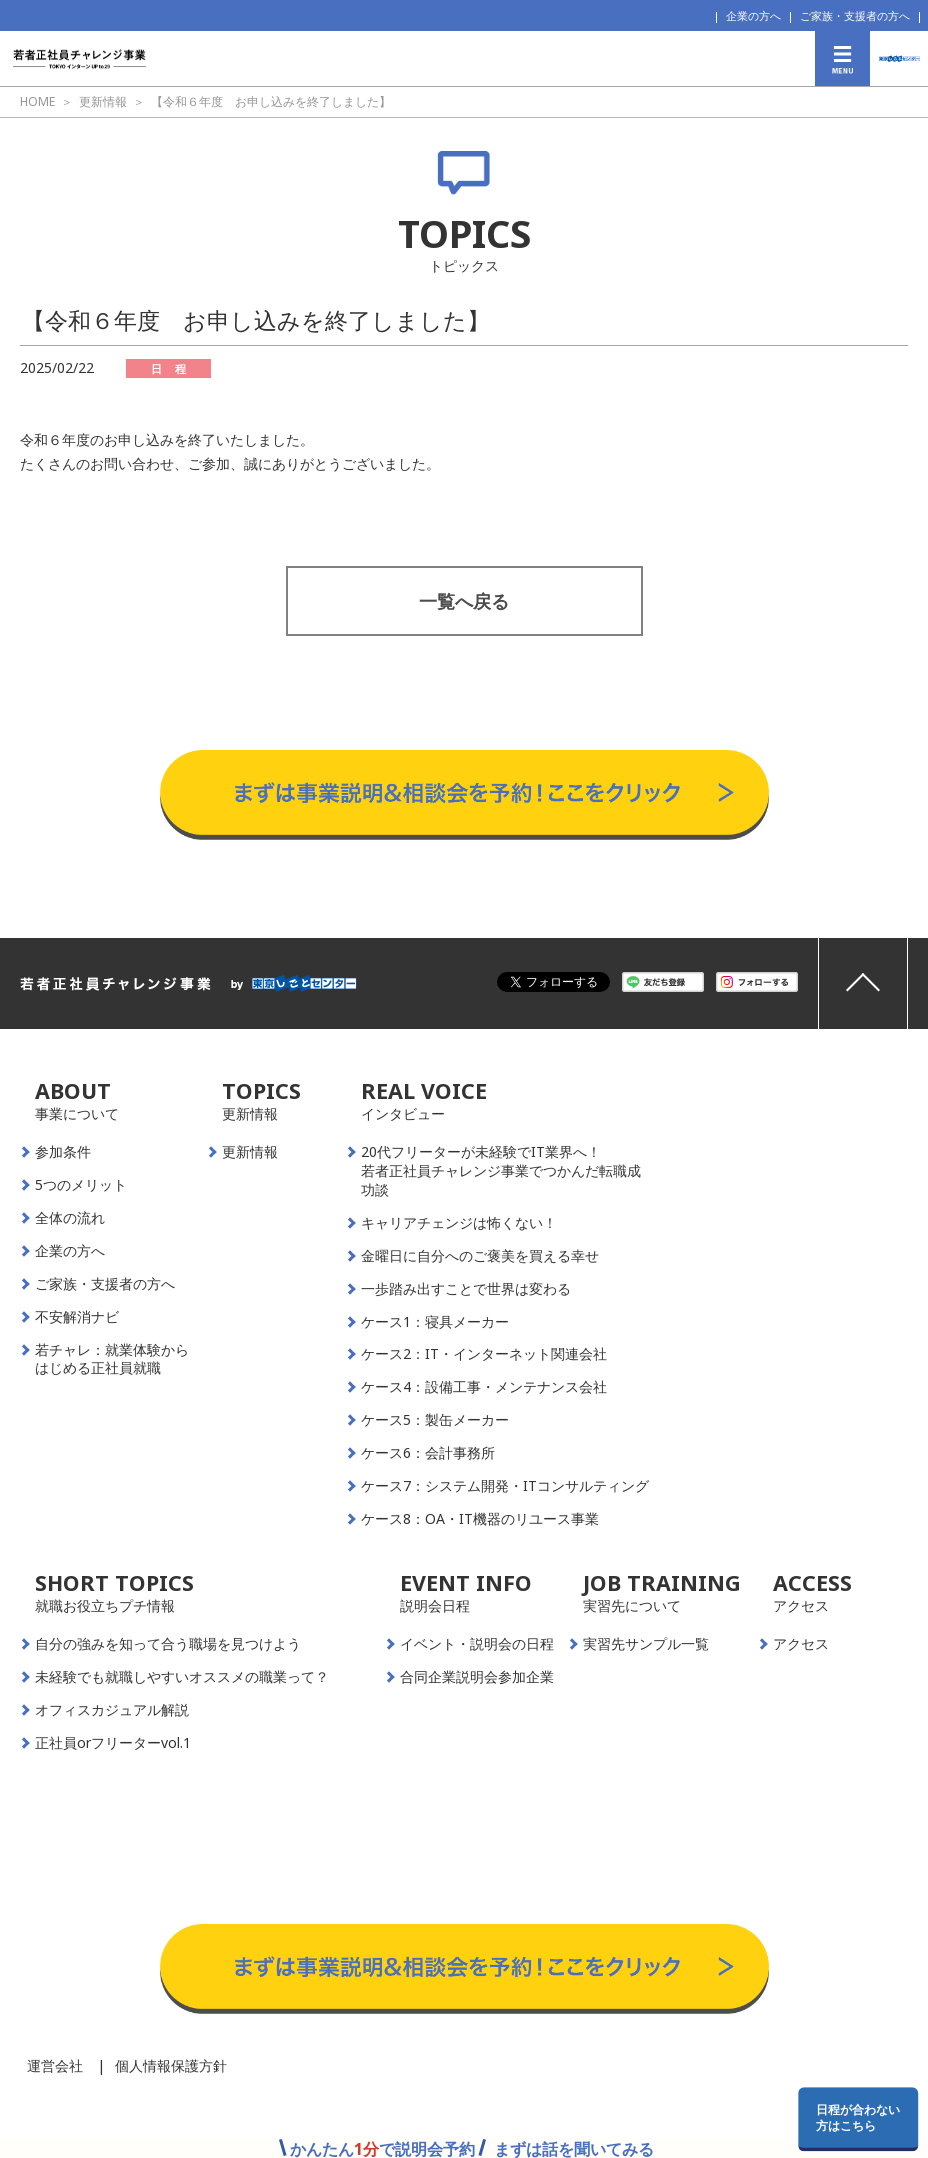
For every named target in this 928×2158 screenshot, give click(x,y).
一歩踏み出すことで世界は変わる (466, 1289)
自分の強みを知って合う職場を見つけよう (168, 1644)
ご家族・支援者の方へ (855, 15)
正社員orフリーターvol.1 (113, 1743)
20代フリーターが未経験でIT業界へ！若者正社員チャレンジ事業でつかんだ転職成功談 (501, 1171)
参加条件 (63, 1152)
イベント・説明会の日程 (477, 1644)
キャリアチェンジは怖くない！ (459, 1223)
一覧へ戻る (464, 601)
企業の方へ (753, 15)
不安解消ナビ (77, 1317)
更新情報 (250, 1152)
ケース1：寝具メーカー (435, 1322)
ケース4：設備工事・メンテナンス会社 (484, 1387)
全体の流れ (70, 1218)
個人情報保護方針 (171, 2065)
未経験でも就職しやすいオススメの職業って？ (182, 1677)
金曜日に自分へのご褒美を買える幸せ (480, 1256)
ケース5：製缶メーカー (435, 1420)
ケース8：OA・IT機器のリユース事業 (480, 1519)
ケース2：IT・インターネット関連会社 (484, 1354)
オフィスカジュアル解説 (112, 1710)
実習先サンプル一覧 (646, 1644)
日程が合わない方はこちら (858, 2117)
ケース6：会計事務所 (428, 1453)
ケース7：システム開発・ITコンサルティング (505, 1486)
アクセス (801, 1644)
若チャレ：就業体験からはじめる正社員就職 (112, 1359)
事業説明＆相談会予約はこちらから (464, 730)
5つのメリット (81, 1185)
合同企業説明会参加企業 (477, 1677)
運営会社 (55, 2065)
